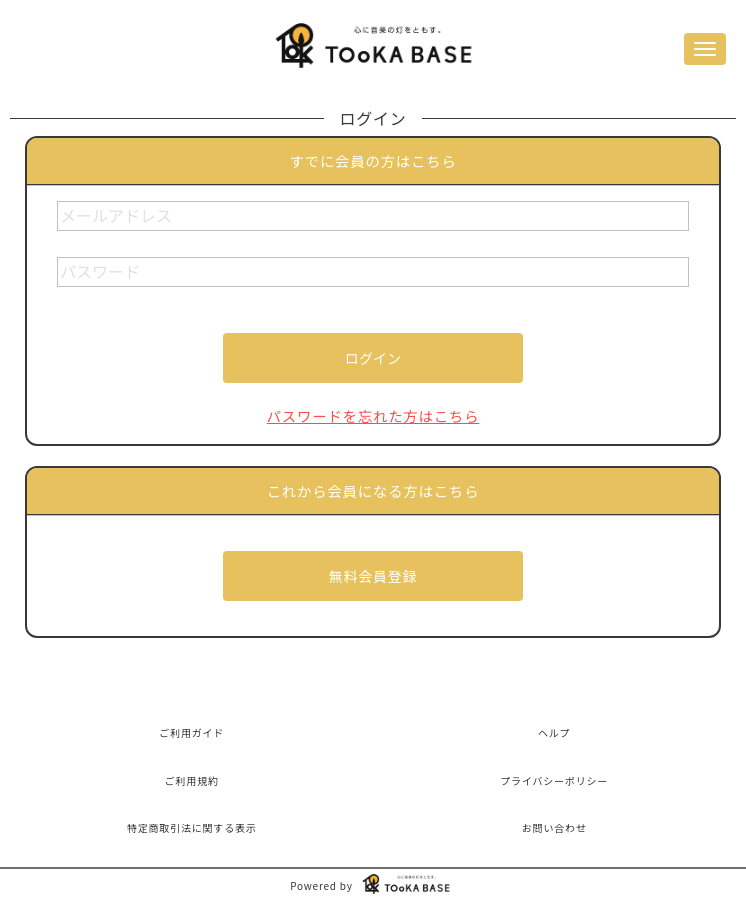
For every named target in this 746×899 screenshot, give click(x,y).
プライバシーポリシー (554, 780)
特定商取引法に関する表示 (192, 827)
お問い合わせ (554, 827)
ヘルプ (554, 732)
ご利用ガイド (191, 732)
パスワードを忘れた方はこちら (373, 415)
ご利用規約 (192, 780)
